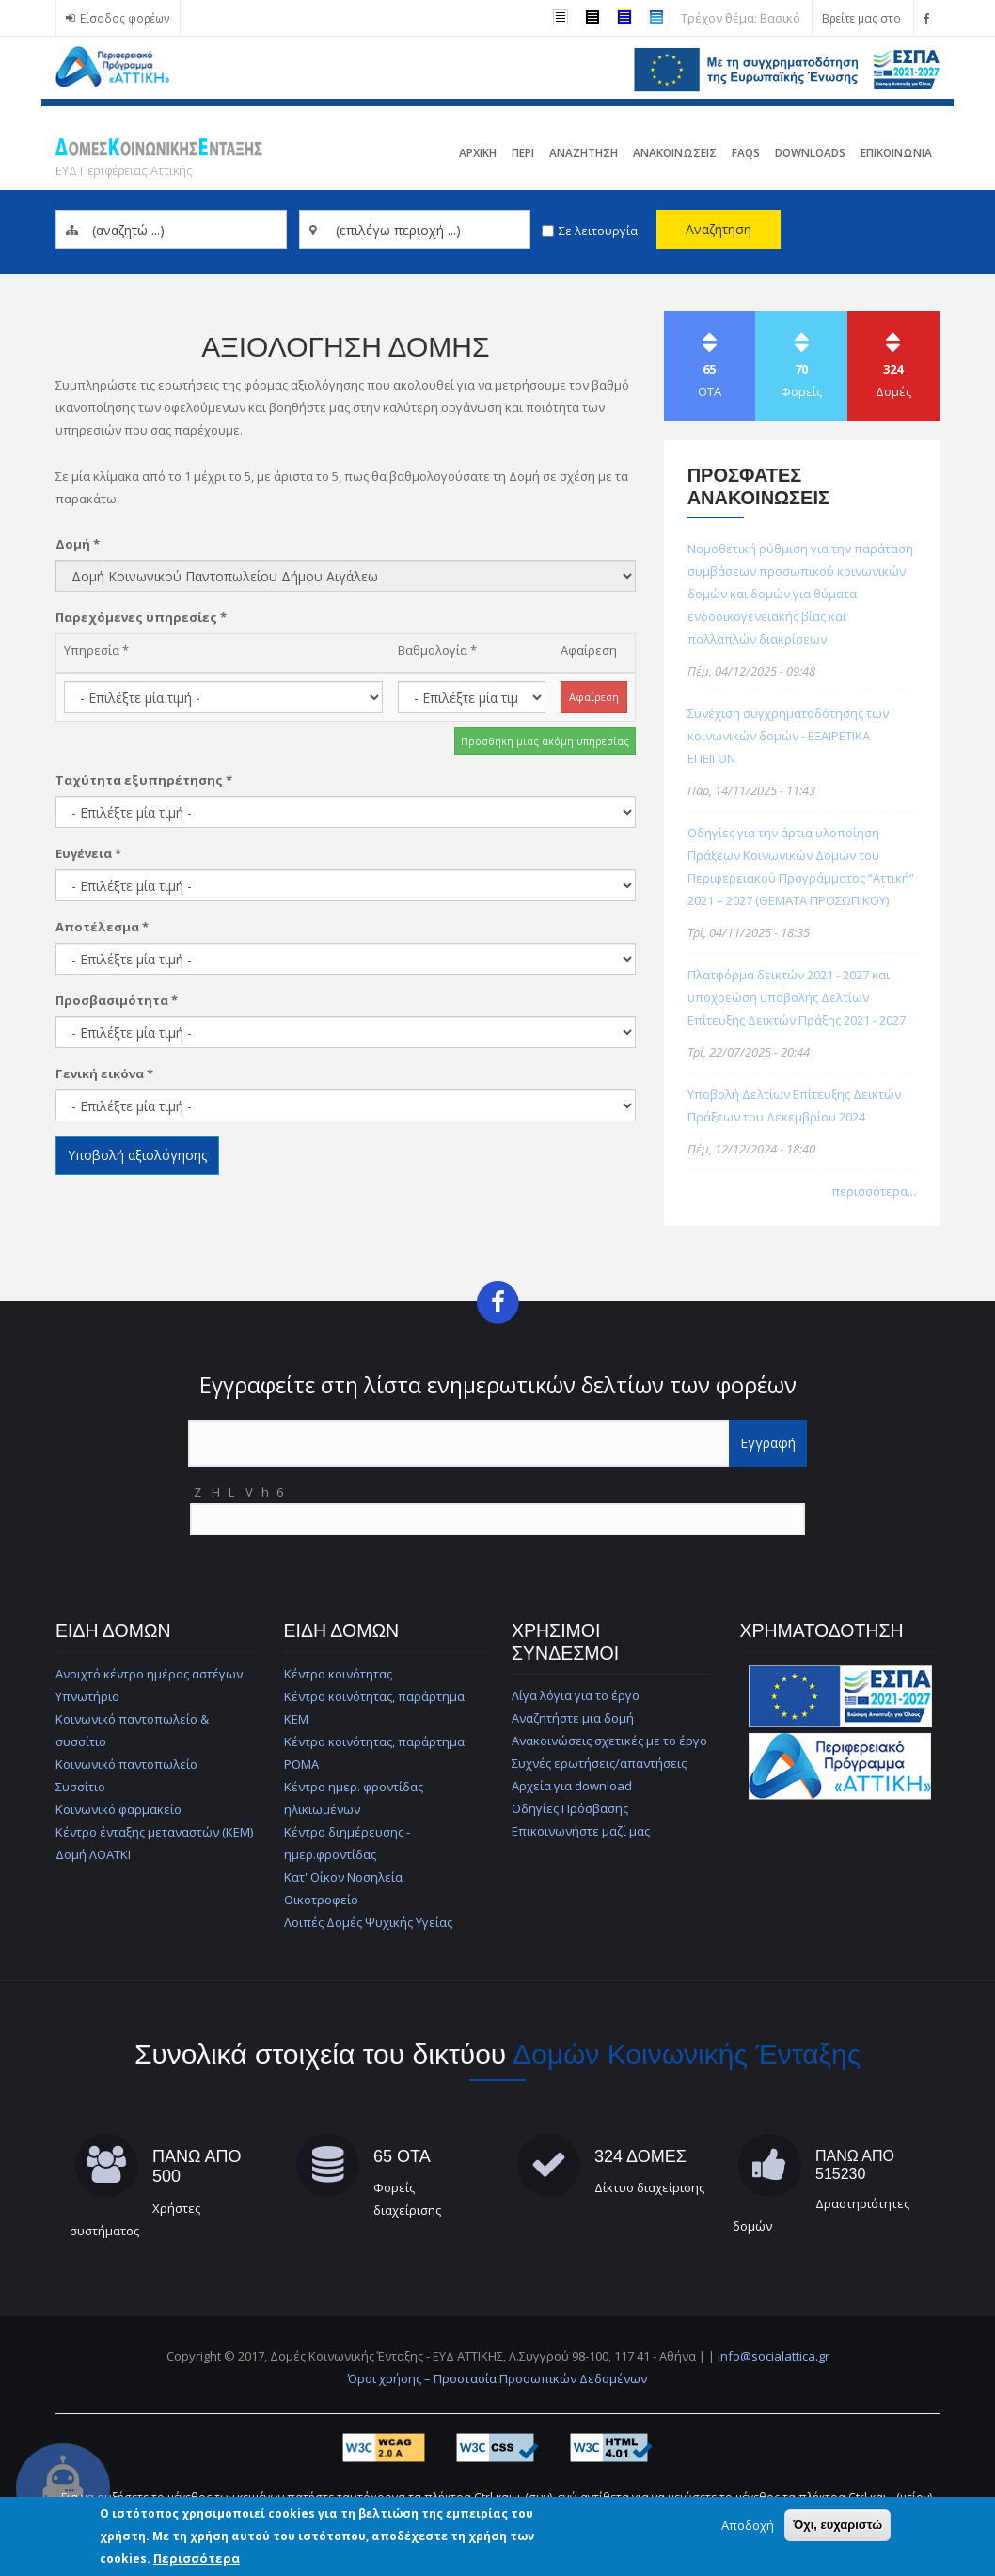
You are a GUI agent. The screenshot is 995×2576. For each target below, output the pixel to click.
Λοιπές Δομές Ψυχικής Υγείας (368, 1922)
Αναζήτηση (718, 229)
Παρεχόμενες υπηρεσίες (141, 617)
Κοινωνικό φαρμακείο (118, 1809)
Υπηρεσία (96, 650)
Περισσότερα (196, 2558)
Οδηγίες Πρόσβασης (570, 1808)
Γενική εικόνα (104, 1073)
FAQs (746, 152)
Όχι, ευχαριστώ (837, 2525)
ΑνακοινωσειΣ (675, 152)
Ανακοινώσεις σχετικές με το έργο (609, 1740)
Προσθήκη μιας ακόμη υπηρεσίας (545, 741)
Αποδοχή (747, 2525)
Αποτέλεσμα (102, 926)
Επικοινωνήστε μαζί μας (581, 1830)
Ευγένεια (88, 853)
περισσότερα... (873, 1191)
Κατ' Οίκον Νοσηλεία (343, 1876)
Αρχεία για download (572, 1785)
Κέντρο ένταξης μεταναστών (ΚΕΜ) (154, 1831)
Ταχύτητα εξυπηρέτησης (143, 779)
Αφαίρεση (589, 650)
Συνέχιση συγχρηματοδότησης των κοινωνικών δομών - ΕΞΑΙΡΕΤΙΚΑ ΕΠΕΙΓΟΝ (788, 736)
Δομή (77, 543)
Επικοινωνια (896, 152)
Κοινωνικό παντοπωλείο (126, 1764)
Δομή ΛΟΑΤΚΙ (93, 1854)
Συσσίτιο (80, 1786)
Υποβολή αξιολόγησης (137, 1155)
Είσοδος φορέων (125, 17)
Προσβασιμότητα (116, 1000)
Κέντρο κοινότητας (338, 1673)
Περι (523, 152)
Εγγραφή (768, 1443)
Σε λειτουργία (598, 230)
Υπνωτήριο (87, 1696)
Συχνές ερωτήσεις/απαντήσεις (599, 1763)
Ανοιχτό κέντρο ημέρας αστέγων (149, 1673)
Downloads (810, 152)
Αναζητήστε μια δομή (573, 1717)
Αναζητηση (583, 152)
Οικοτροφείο (321, 1899)
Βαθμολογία (437, 650)
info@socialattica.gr (773, 2355)
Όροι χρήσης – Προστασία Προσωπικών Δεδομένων (497, 2378)
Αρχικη (478, 152)
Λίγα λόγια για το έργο (576, 1695)
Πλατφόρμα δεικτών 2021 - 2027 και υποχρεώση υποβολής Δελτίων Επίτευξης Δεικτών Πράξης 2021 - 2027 (796, 997)
